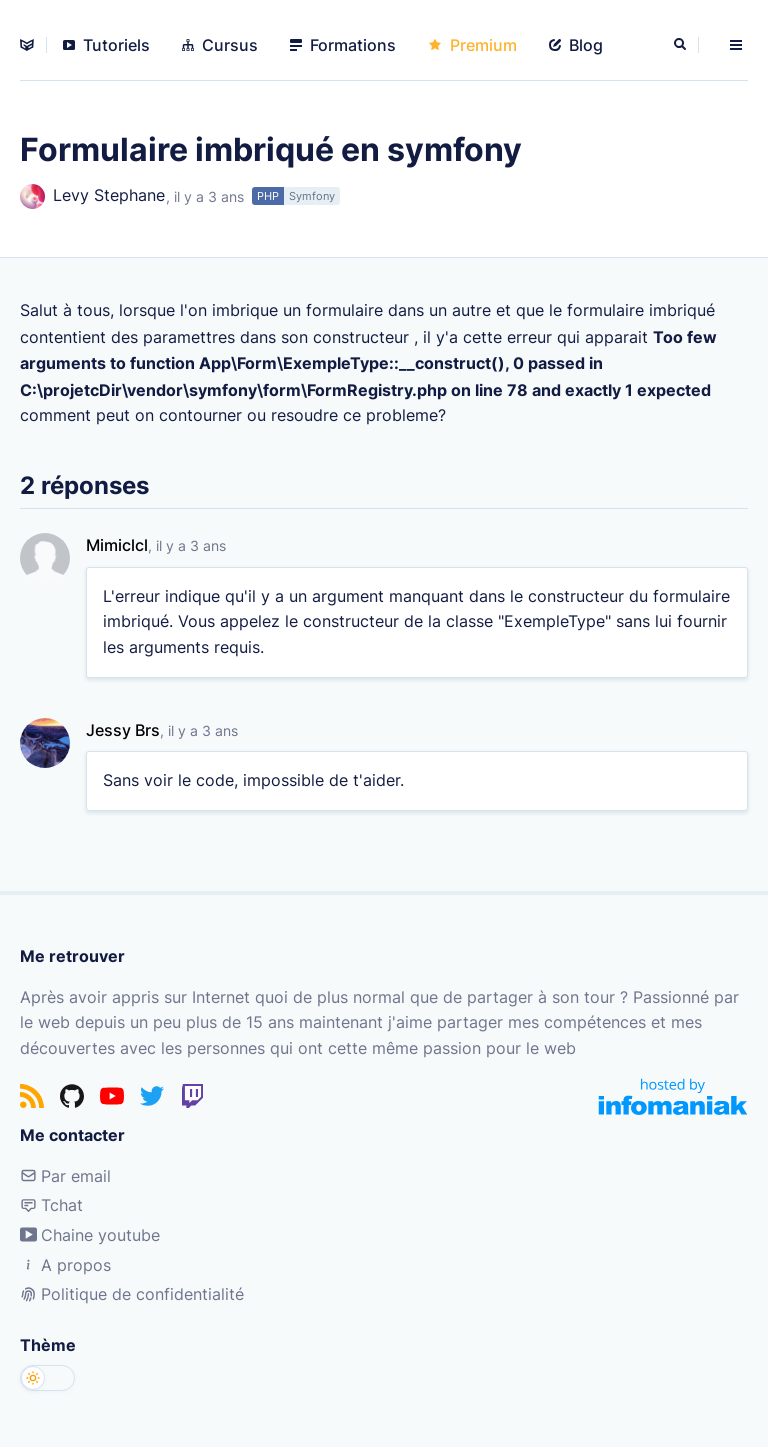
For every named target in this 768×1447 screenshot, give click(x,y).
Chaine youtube (90, 1235)
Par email (65, 1176)
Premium (472, 45)
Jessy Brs (123, 730)
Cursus (220, 45)
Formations (343, 45)
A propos (65, 1265)
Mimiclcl (117, 545)
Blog (576, 45)
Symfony (312, 196)
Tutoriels (106, 45)
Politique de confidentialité (132, 1294)
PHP (268, 196)
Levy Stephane (92, 196)
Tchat (51, 1205)
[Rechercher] (682, 45)
